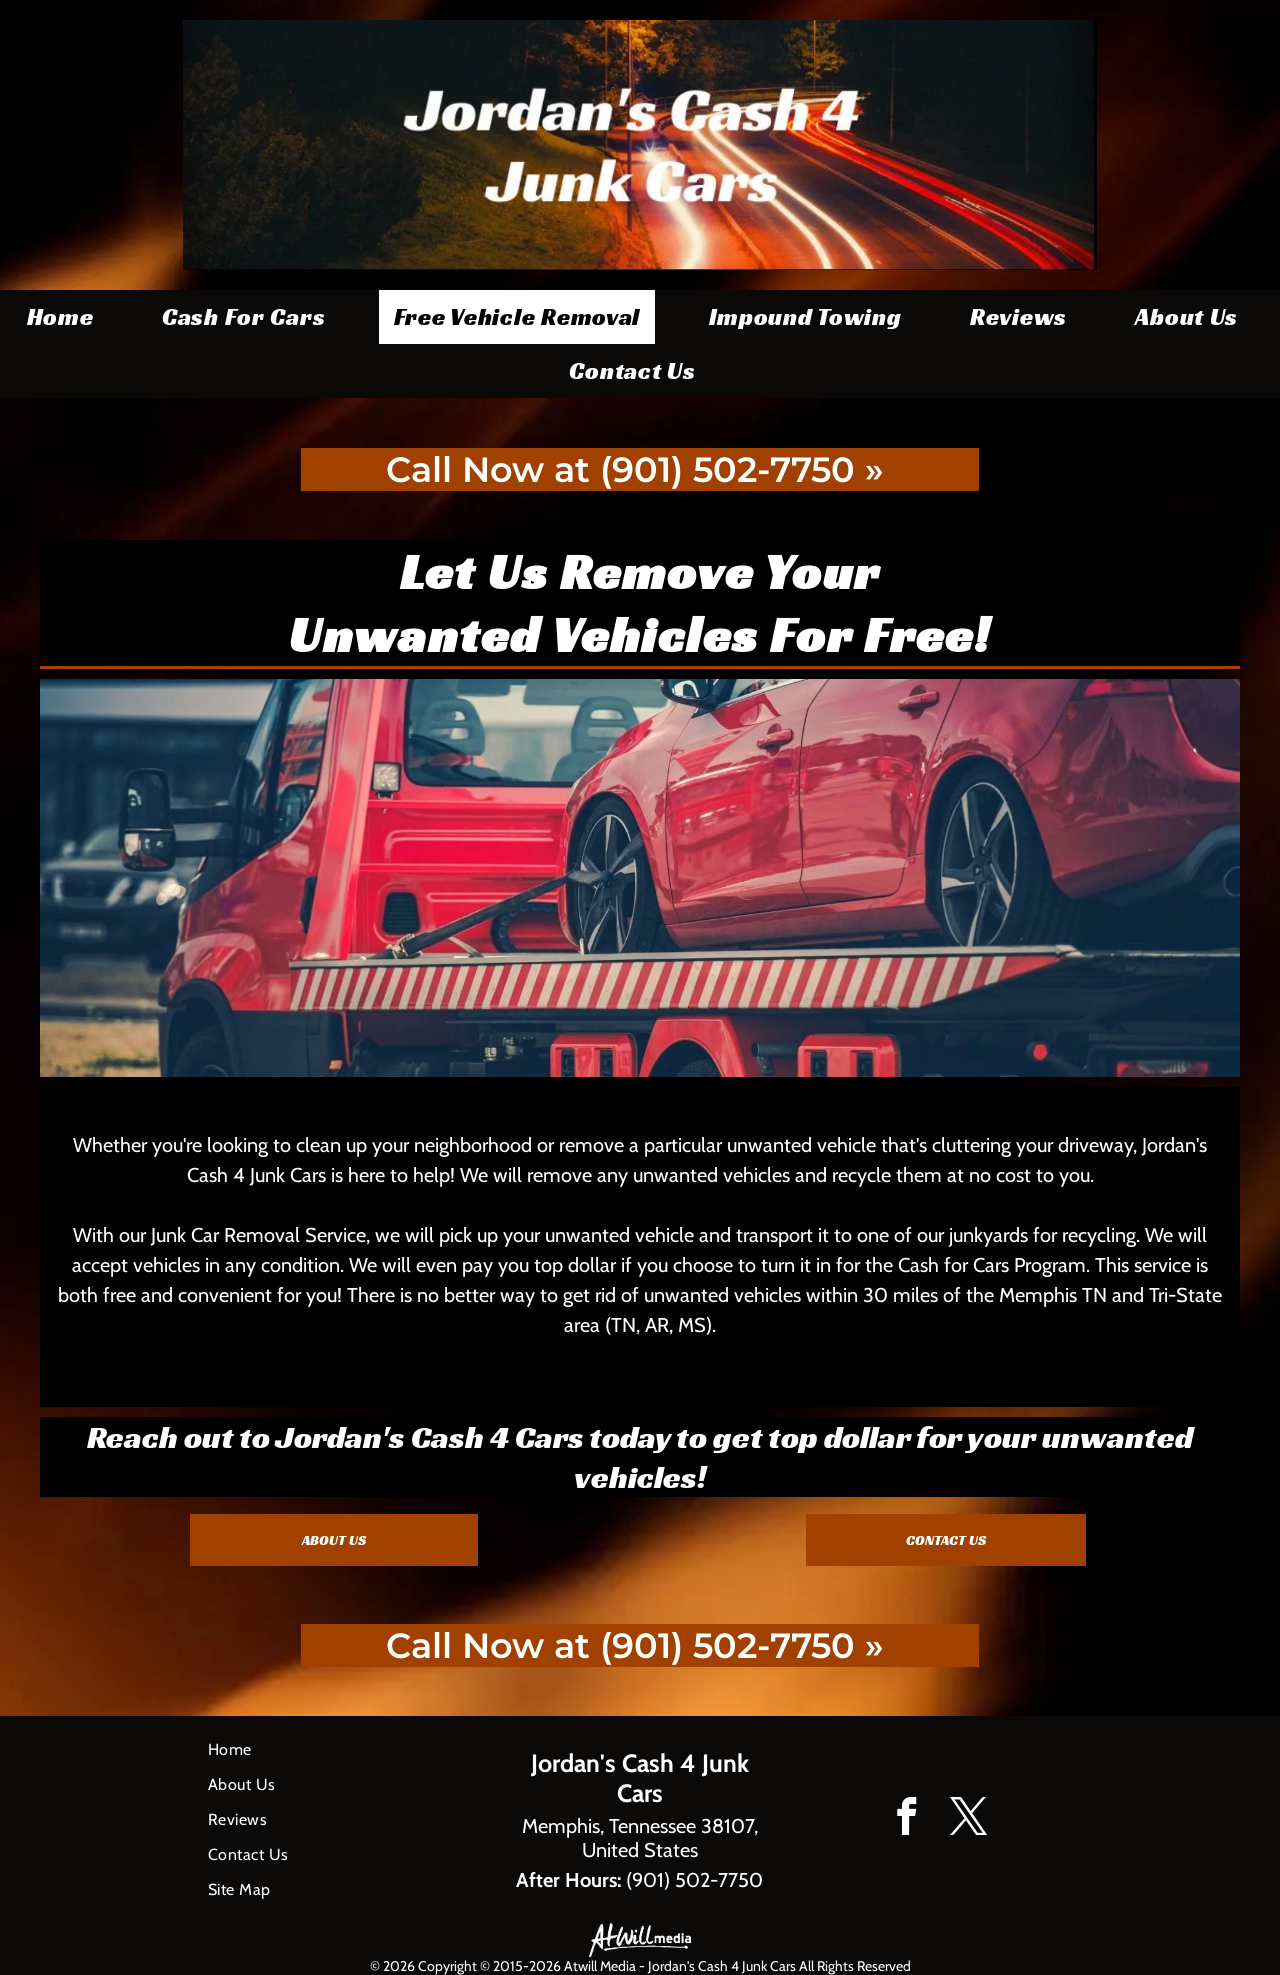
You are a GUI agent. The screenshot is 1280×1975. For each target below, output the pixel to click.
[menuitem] (68, 317)
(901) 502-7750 (694, 1880)
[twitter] (968, 1820)
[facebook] (906, 1820)
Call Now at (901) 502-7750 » (635, 469)
